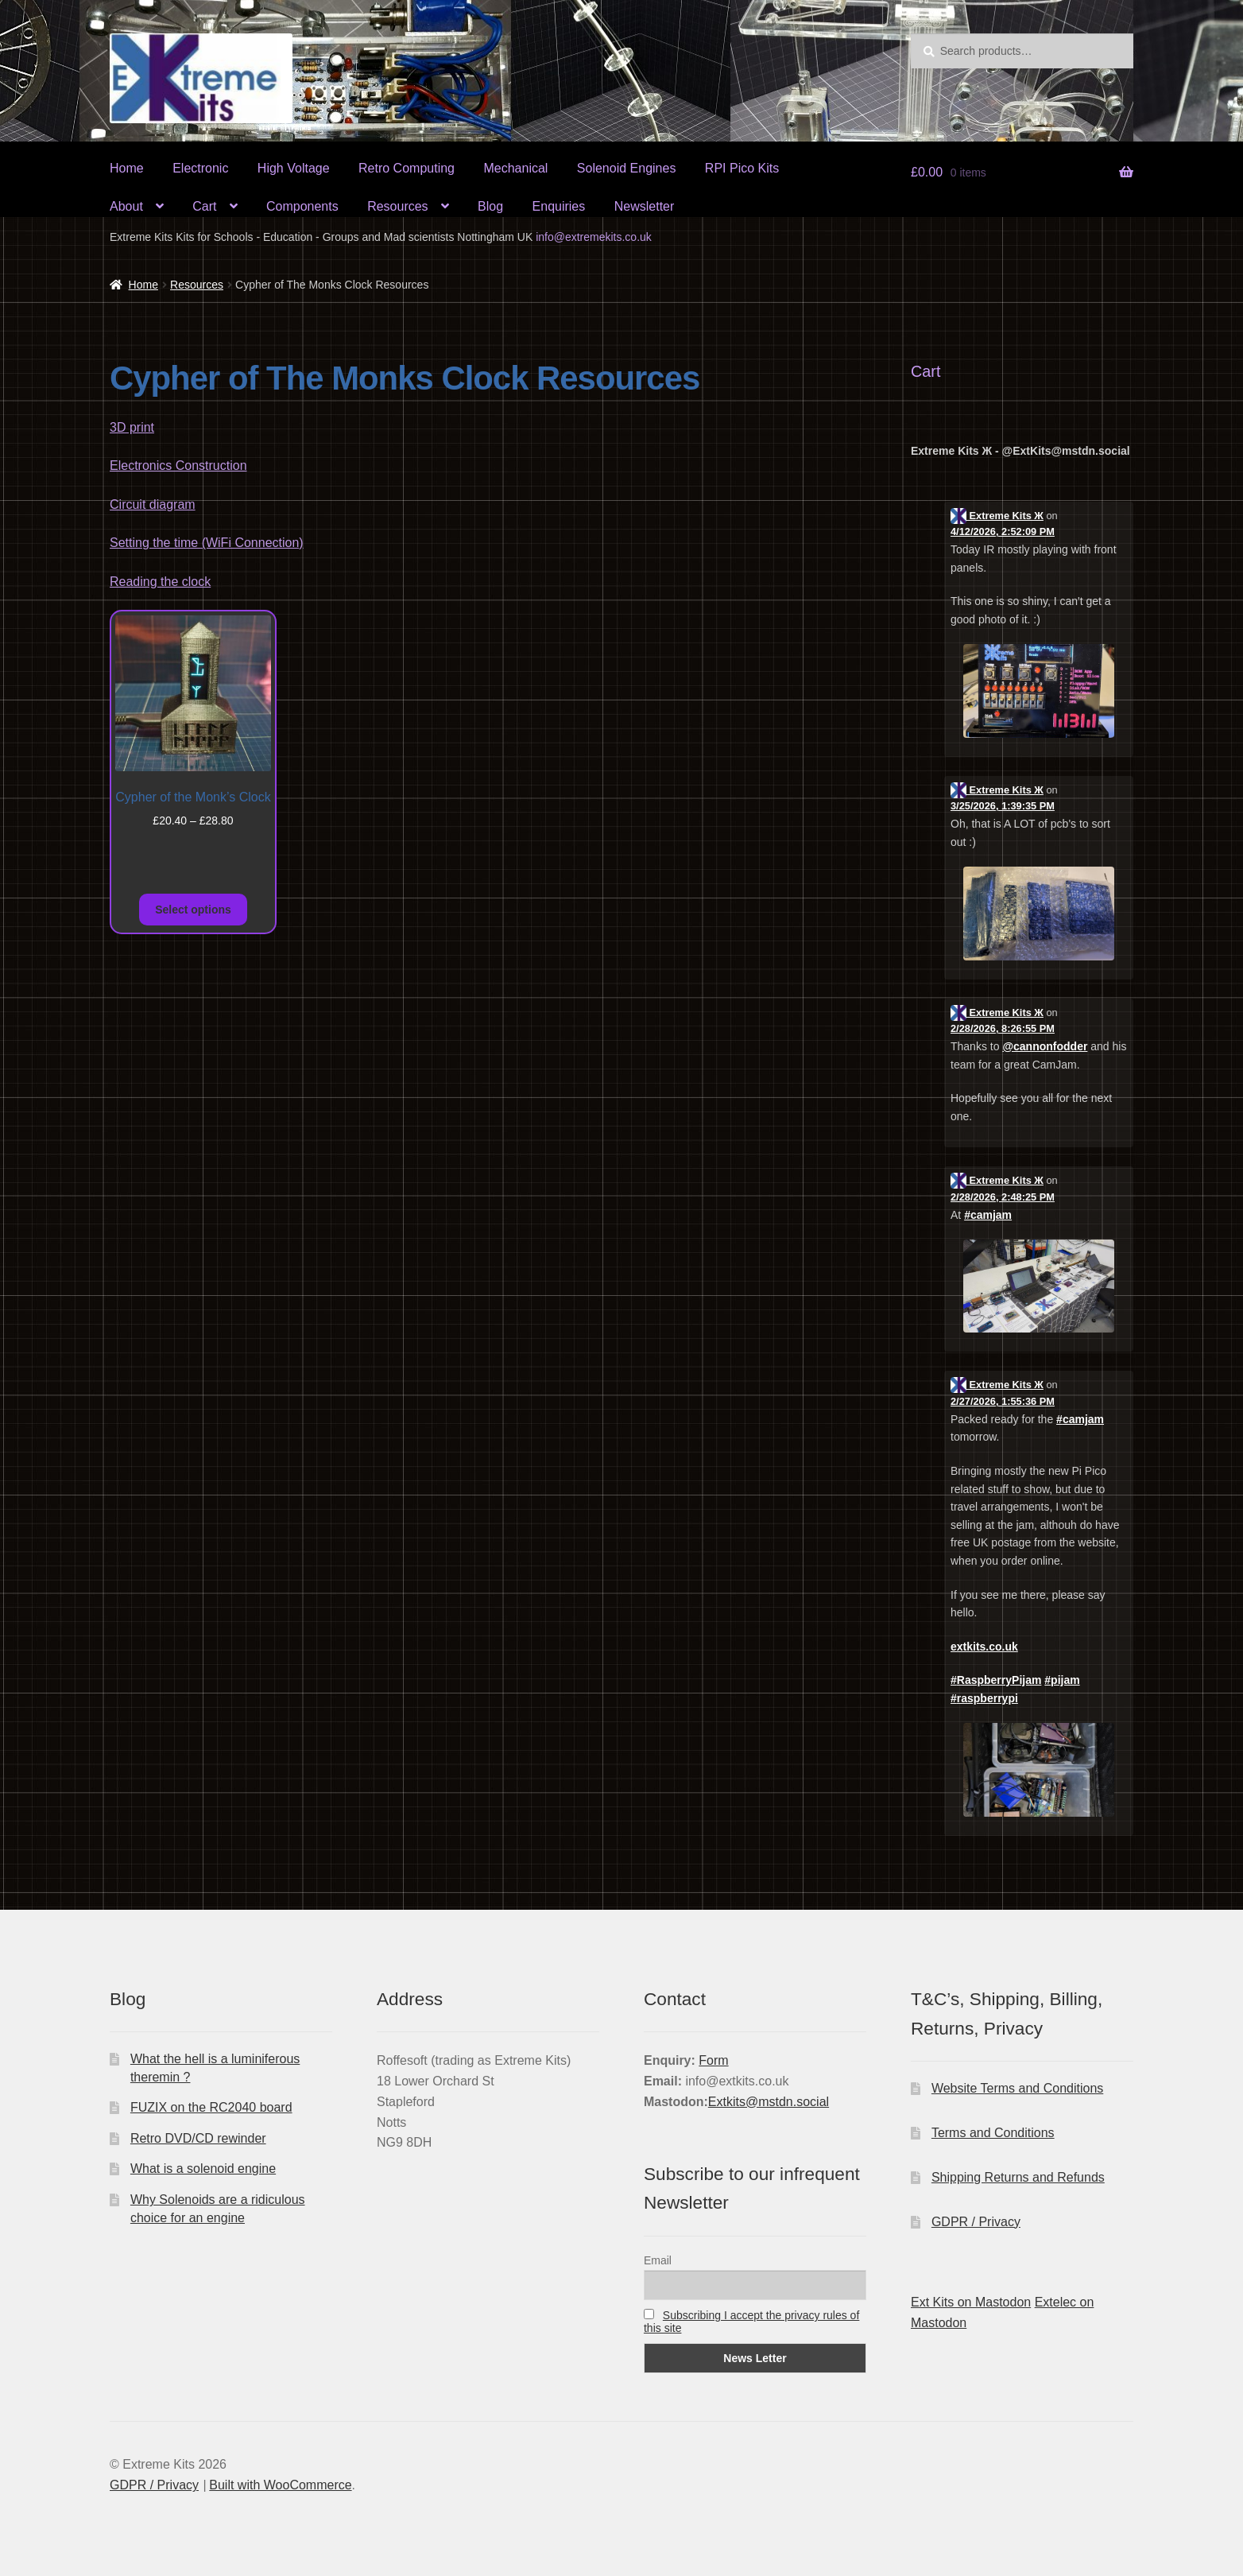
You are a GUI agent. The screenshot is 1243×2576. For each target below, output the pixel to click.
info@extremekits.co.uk (594, 237)
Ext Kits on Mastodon (971, 2302)
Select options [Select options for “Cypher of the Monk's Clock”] (193, 909)
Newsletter (644, 206)
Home (127, 168)
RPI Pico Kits (742, 168)
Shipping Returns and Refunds (1018, 2177)
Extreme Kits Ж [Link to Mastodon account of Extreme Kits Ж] (997, 516)
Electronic (200, 168)
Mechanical (515, 168)
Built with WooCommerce (280, 2485)
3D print (132, 427)
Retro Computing (406, 168)
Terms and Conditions (993, 2133)
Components (302, 206)
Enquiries (559, 206)
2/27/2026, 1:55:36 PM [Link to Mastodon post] (1003, 1401)
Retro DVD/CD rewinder (198, 2138)
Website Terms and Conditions (1017, 2088)
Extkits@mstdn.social (768, 2102)
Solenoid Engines (626, 168)
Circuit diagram (153, 504)
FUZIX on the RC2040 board (211, 2107)
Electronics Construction (178, 465)
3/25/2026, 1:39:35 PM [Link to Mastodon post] (1003, 806)
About (126, 206)
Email (658, 2260)
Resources (397, 206)
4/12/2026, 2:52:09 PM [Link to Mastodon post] (1003, 531)
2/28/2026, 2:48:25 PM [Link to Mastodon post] (1003, 1197)
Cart (204, 206)
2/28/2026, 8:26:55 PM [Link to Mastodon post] (1003, 1028)
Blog (490, 206)
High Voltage (294, 168)
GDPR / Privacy (975, 2222)
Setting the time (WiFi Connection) (207, 542)
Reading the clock (160, 581)
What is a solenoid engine (203, 2168)
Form (713, 2060)
